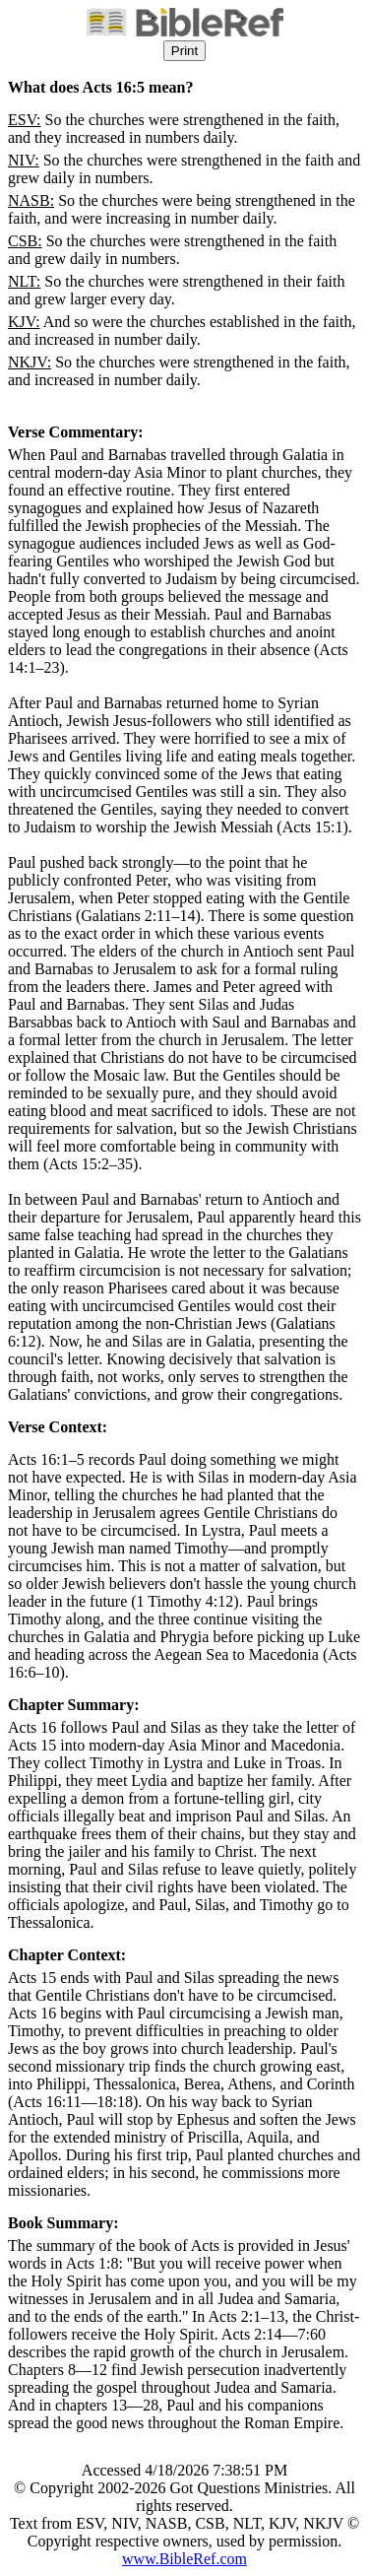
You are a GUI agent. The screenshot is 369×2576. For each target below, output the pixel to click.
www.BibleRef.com (184, 2558)
